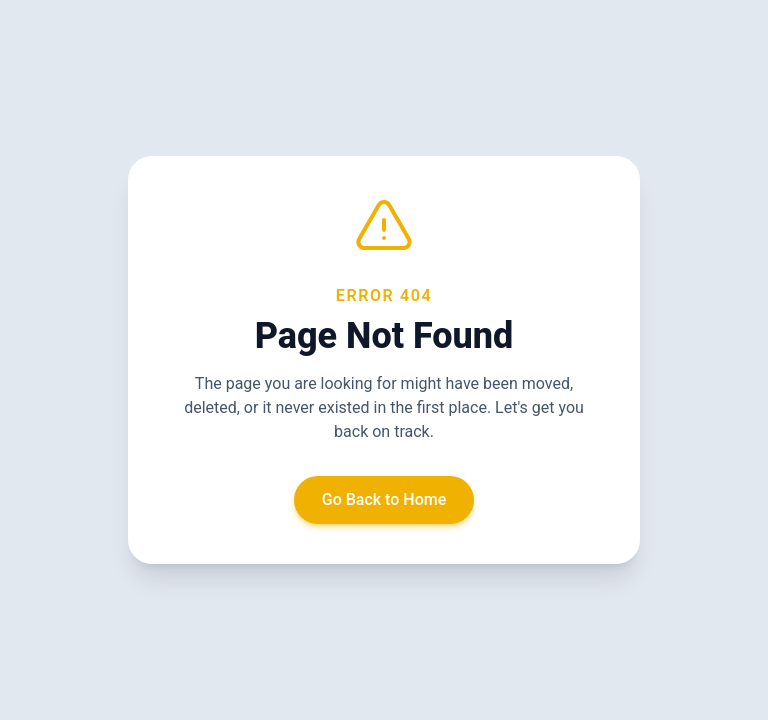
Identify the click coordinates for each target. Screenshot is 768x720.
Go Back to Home (384, 499)
